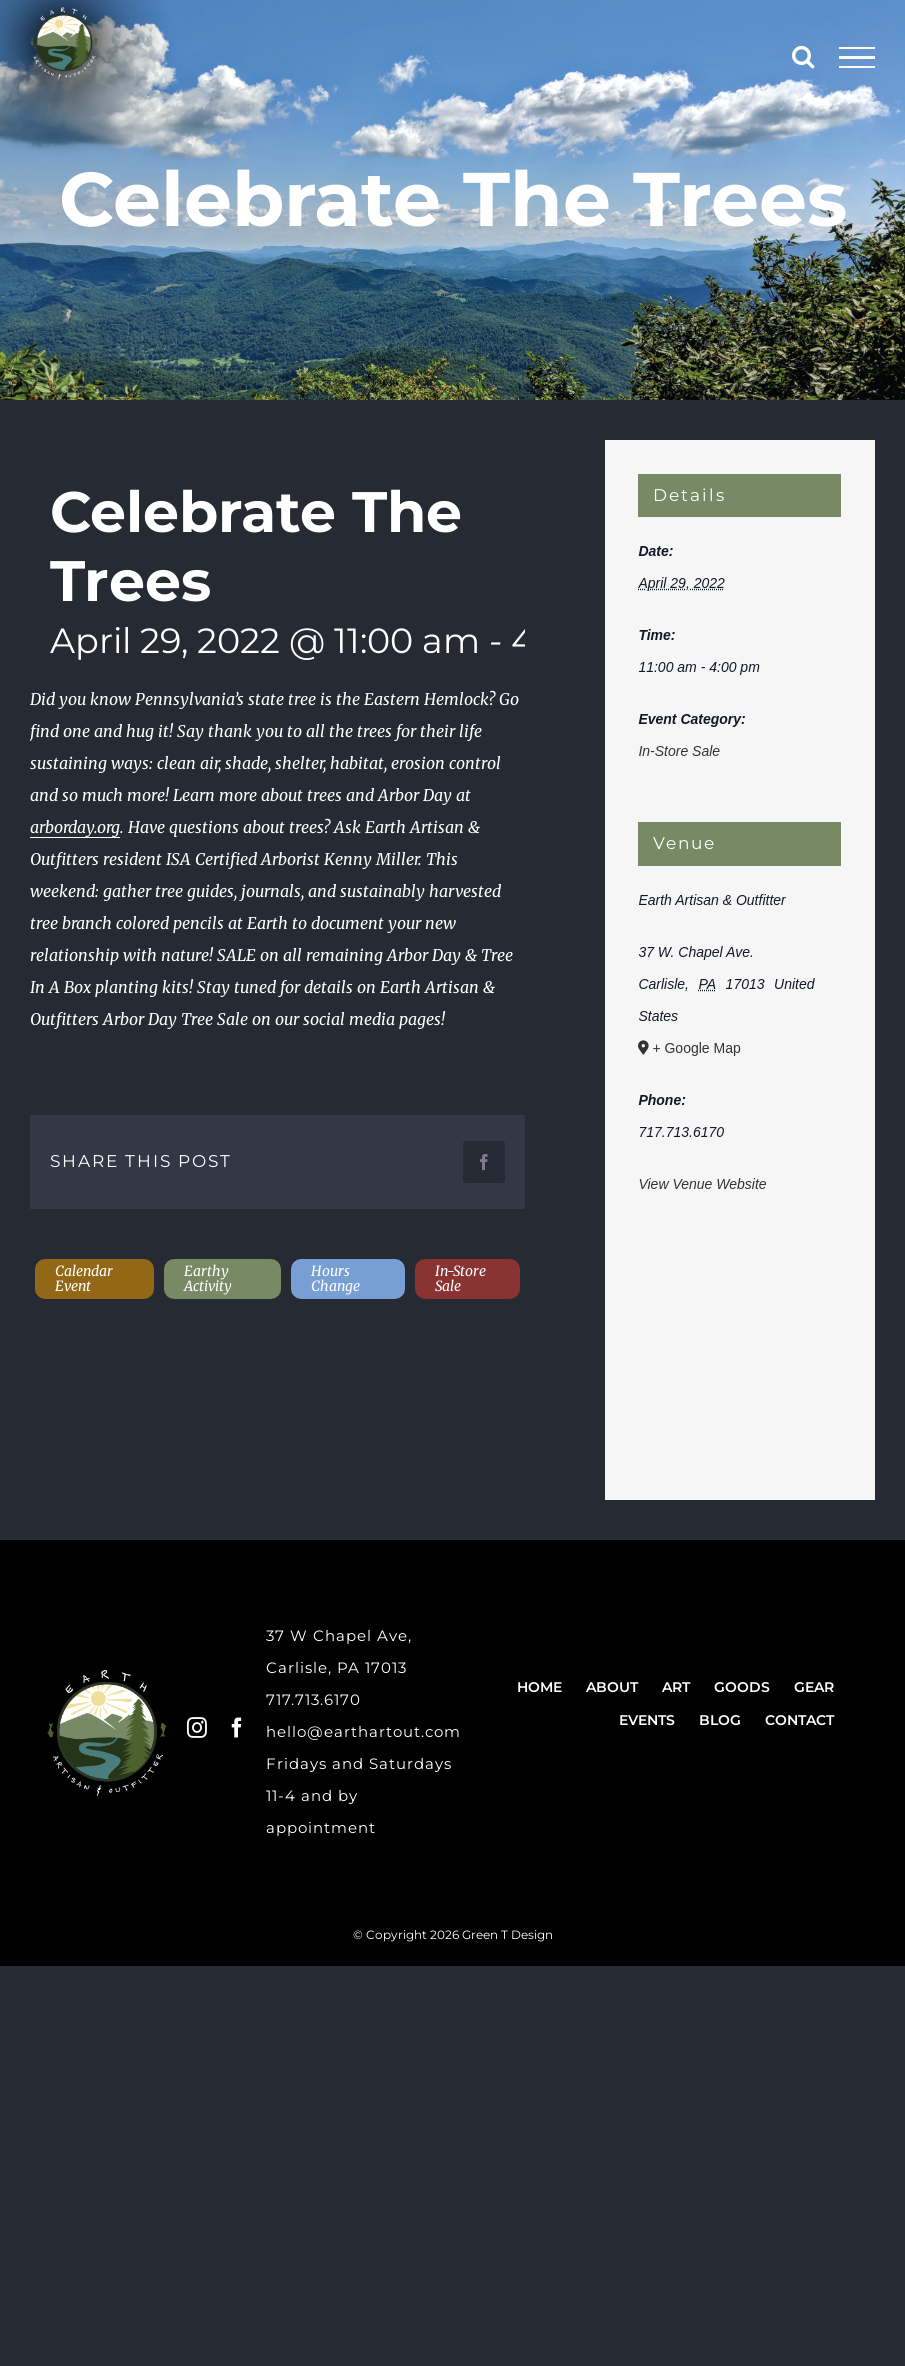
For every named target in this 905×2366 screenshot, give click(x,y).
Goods (742, 1687)
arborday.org (75, 827)
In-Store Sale (679, 751)
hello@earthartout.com (363, 1731)
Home (539, 1687)
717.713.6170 (313, 1699)
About (612, 1687)
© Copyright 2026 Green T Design (453, 1934)
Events (647, 1720)
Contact (799, 1720)
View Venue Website (702, 1184)
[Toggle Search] (803, 56)
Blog (720, 1720)
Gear (814, 1687)
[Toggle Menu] (857, 58)
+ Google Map (696, 1048)
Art (676, 1687)
